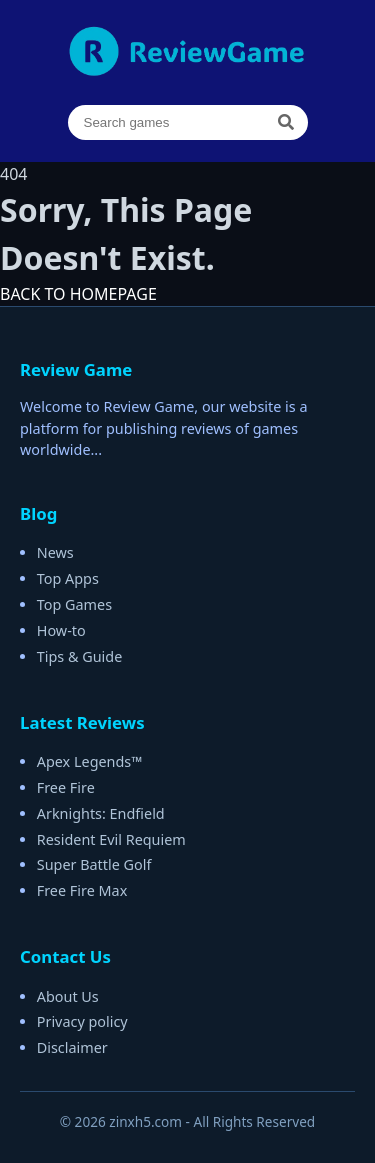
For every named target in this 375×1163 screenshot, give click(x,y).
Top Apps (68, 578)
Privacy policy (82, 1021)
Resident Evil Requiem (111, 839)
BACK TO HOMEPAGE (78, 294)
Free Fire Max (82, 890)
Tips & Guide (80, 656)
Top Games (74, 604)
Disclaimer (72, 1047)
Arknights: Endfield (101, 813)
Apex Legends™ (90, 761)
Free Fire (66, 787)
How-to (61, 630)
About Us (68, 996)
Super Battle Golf (94, 864)
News (55, 552)
